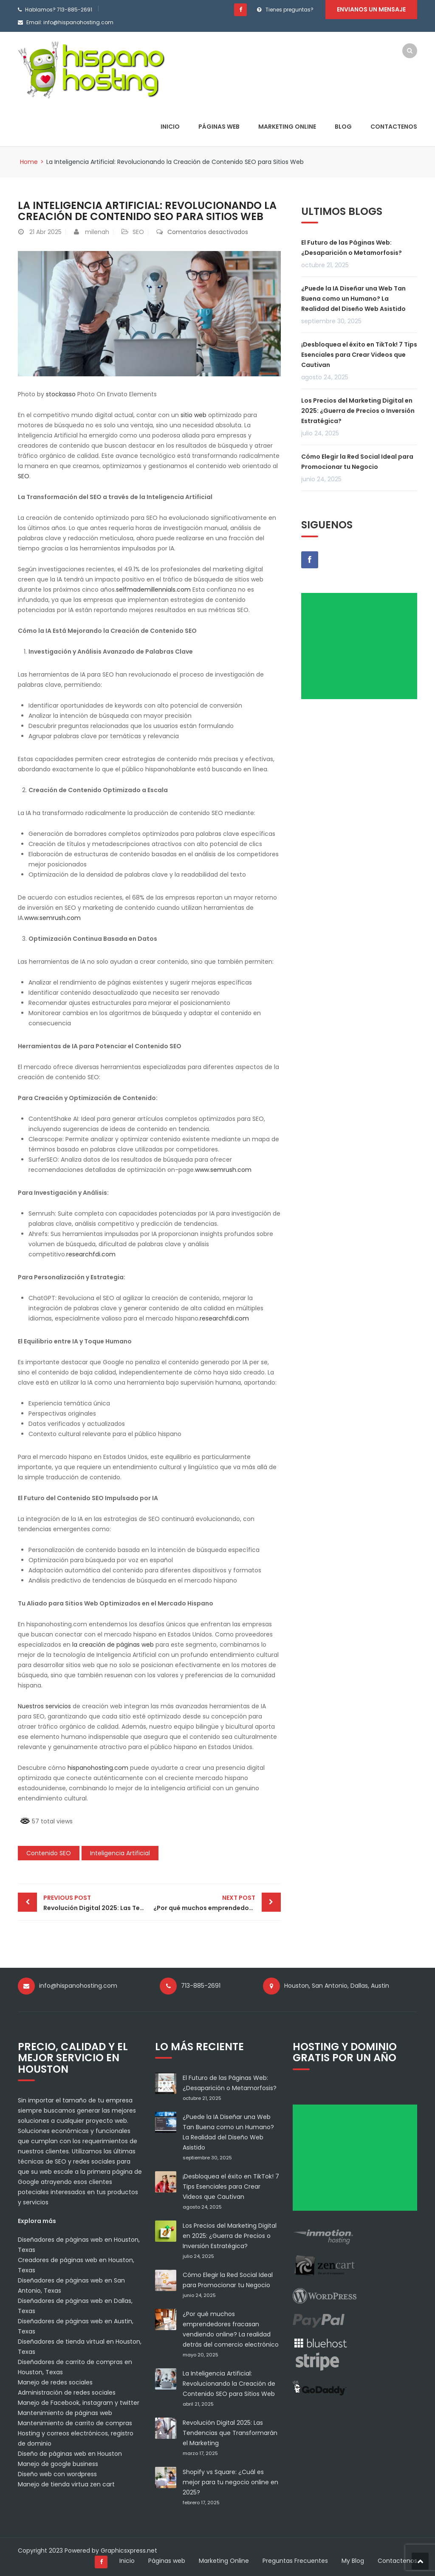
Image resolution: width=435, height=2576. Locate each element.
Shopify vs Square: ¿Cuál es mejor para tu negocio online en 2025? (230, 2482)
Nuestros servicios (44, 1706)
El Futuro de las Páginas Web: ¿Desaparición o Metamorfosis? (351, 247)
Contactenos (393, 126)
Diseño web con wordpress (57, 2474)
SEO (138, 232)
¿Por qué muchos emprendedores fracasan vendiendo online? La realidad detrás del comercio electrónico (216, 1902)
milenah (97, 232)
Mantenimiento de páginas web (65, 2413)
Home (29, 162)
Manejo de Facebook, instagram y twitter (78, 2402)
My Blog (353, 2560)
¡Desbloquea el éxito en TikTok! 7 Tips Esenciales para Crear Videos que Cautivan (359, 354)
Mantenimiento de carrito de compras (75, 2423)
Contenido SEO (48, 1853)
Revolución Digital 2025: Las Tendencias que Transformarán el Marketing (96, 1902)
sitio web (193, 415)
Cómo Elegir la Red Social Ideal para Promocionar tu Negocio (357, 461)
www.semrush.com (52, 918)
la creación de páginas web (113, 1644)
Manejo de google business (58, 2464)
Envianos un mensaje (371, 9)
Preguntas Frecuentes (295, 2560)
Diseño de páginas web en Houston (70, 2453)
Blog (343, 126)
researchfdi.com (91, 1254)
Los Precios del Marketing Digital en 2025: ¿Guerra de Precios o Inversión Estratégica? (358, 410)
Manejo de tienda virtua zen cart (66, 2484)
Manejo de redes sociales (55, 2382)
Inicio (170, 126)
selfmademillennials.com (153, 589)
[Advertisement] (362, 649)
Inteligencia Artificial (120, 1853)
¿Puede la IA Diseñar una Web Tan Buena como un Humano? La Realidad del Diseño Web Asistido (353, 298)
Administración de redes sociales (67, 2392)
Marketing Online (287, 126)
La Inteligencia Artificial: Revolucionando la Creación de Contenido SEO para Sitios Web (229, 2383)
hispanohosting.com (98, 1767)
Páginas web (219, 126)
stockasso (61, 394)
